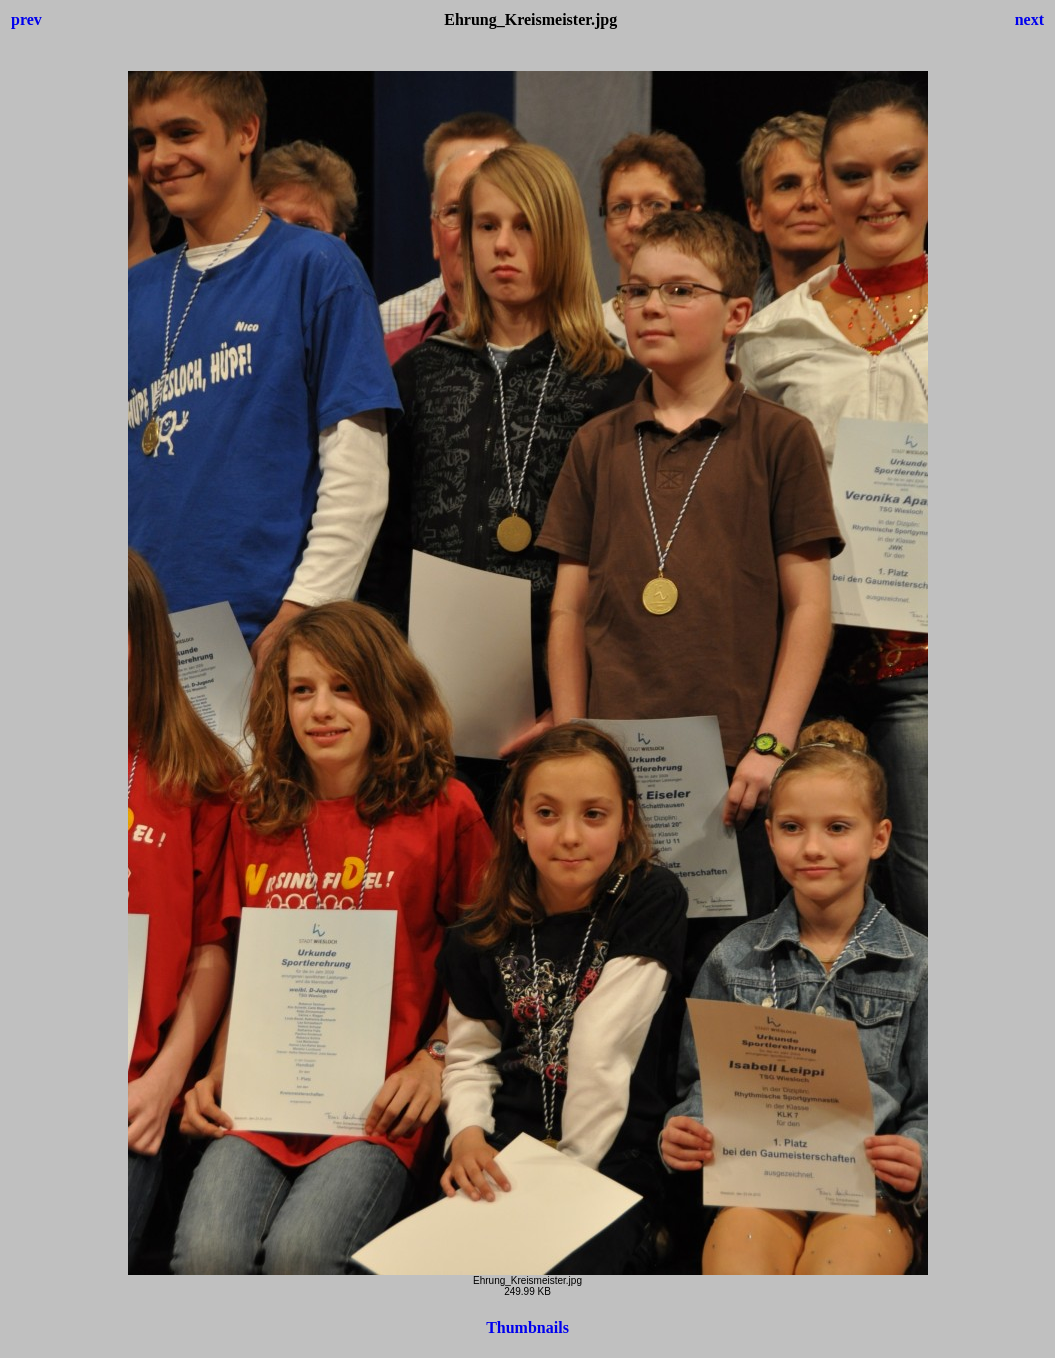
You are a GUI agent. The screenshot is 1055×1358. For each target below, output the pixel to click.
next (1029, 19)
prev (26, 19)
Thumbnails (527, 1327)
